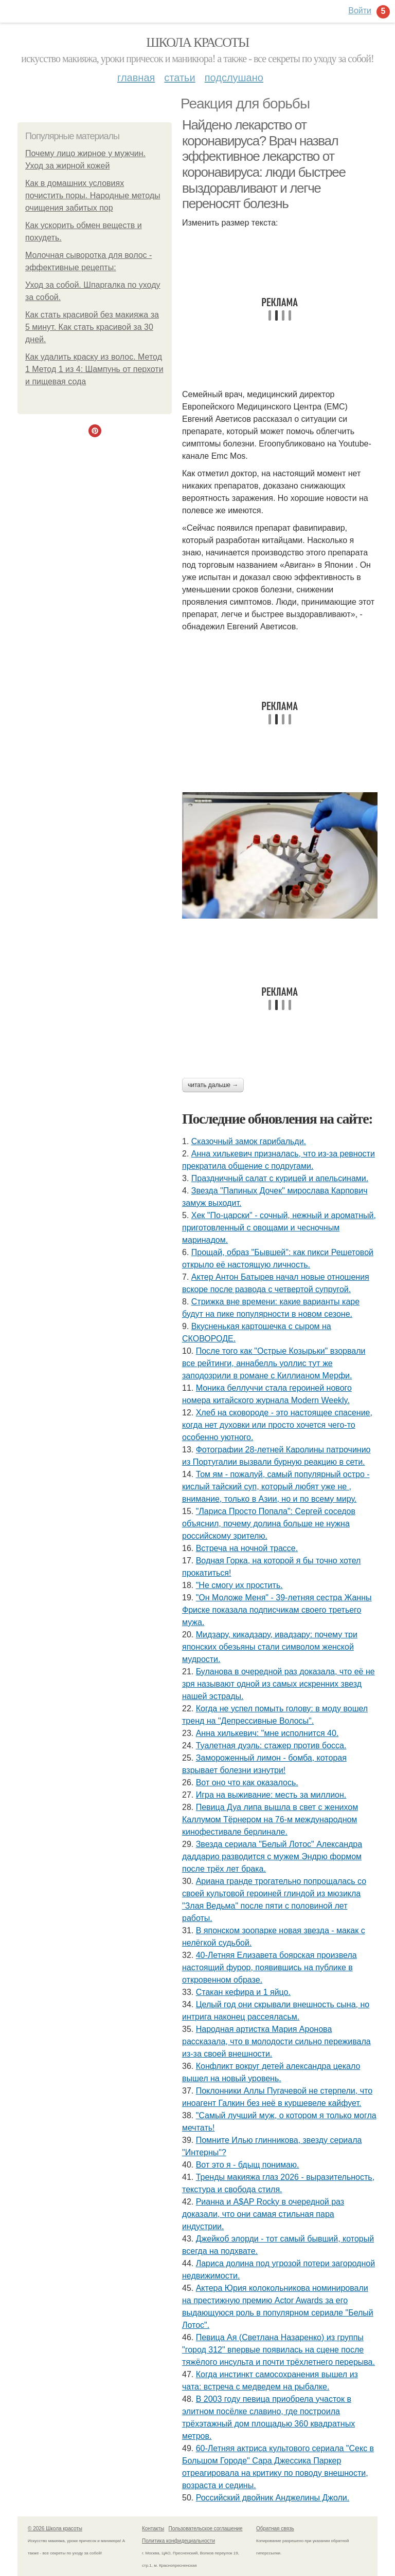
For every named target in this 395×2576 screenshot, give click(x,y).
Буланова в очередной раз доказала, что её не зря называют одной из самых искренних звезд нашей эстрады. (278, 1684)
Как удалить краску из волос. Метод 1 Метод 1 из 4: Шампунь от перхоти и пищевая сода (94, 369)
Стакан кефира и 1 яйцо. (243, 1992)
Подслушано (234, 77)
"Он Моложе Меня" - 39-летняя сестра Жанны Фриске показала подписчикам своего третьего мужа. (277, 1610)
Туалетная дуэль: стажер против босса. (271, 1745)
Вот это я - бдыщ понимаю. (247, 2164)
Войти (359, 10)
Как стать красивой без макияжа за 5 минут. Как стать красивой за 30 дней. (92, 327)
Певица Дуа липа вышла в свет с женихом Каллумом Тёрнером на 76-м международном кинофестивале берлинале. (270, 1819)
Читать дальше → (213, 1085)
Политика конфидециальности (178, 2541)
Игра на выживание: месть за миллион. (271, 1794)
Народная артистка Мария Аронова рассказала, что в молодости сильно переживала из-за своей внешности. (276, 2041)
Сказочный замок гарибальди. (248, 1141)
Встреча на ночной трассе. (247, 1548)
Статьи (179, 77)
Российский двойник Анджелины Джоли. (273, 2497)
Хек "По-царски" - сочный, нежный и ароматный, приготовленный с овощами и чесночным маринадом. (279, 1227)
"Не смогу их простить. (239, 1585)
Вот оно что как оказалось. (247, 1782)
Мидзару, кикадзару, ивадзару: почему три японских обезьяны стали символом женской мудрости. (269, 1647)
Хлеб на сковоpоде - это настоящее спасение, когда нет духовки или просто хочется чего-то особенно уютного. (277, 1425)
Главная (136, 77)
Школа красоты (197, 42)
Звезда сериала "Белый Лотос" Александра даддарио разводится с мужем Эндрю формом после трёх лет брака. (272, 1856)
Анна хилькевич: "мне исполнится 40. (267, 1733)
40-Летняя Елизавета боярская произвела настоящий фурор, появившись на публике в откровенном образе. (269, 1967)
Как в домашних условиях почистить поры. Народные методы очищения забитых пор (92, 195)
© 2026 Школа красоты (55, 2528)
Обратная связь (275, 2528)
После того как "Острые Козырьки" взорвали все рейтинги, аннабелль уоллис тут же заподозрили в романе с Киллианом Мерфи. (273, 1363)
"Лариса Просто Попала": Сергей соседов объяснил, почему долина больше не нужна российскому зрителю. (268, 1523)
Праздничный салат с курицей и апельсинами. (279, 1178)
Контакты (153, 2528)
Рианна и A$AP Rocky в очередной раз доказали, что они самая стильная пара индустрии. (263, 2214)
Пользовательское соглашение (206, 2528)
